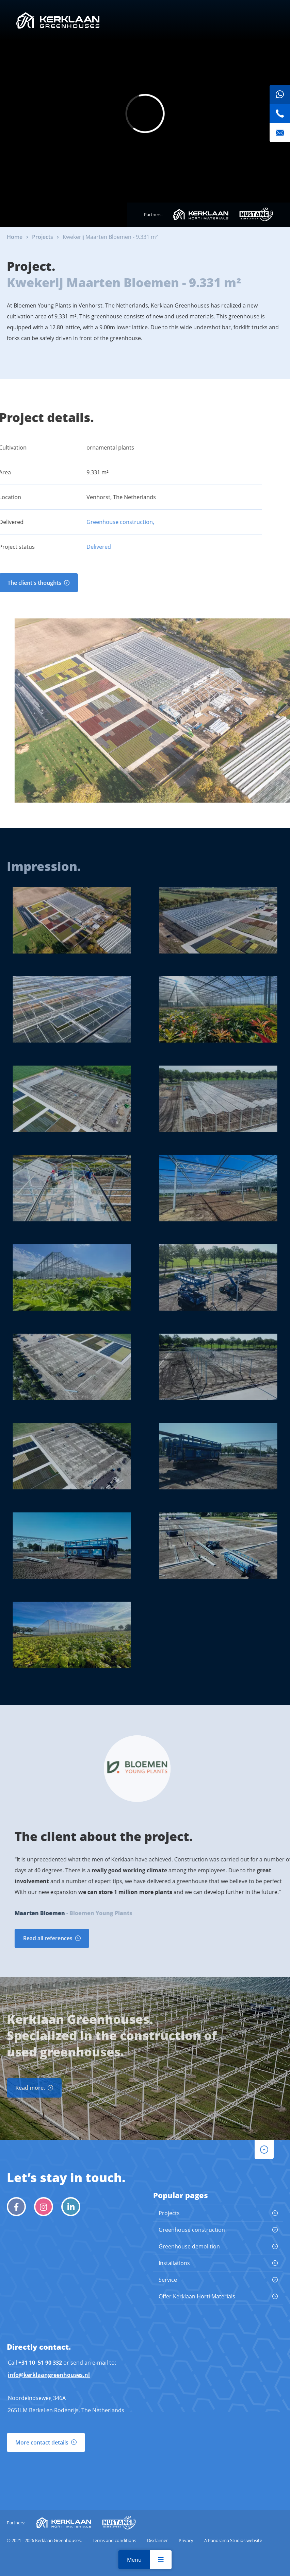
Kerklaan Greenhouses (57, 20)
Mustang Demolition (256, 214)
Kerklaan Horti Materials (200, 214)
